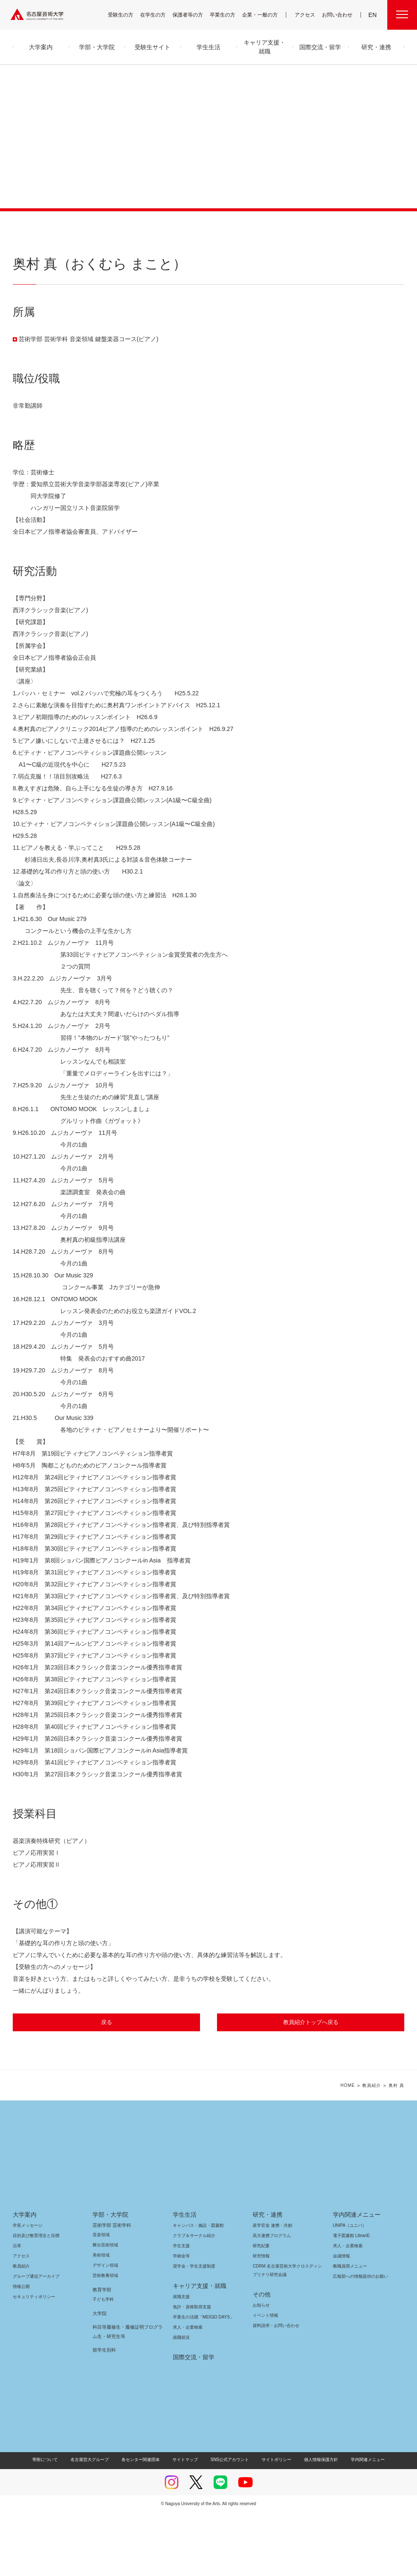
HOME (348, 2149)
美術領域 (101, 2319)
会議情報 (341, 2319)
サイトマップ (187, 2523)
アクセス (307, 14)
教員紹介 (372, 2149)
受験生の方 (126, 14)
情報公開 (21, 2350)
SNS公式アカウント (228, 2523)
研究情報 (261, 2319)
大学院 (100, 2377)
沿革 (17, 2309)
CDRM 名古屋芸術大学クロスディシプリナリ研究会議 (287, 2334)
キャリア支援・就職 (196, 2349)
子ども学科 (103, 2363)
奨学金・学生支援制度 (193, 2330)
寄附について (52, 2523)
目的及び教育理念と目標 (36, 2299)
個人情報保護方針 (315, 2523)
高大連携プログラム (271, 2299)
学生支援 (181, 2309)
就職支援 (181, 2360)
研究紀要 (261, 2309)
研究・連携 (266, 2278)
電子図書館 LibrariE (351, 2299)
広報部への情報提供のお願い (360, 2340)
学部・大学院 (109, 2278)
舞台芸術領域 (105, 2308)
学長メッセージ (27, 2289)
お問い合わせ (338, 14)
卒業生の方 (228, 14)
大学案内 (25, 2278)
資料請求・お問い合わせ (275, 2389)
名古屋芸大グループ (95, 2523)
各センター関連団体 (144, 2523)
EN (373, 15)
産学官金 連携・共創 (271, 2289)
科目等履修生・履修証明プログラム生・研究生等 (128, 2395)
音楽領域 (101, 2298)
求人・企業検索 (186, 2391)
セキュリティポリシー (31, 2360)
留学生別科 (104, 2413)
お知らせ (261, 2369)
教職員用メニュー (349, 2330)
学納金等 (181, 2319)
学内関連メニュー (355, 2278)
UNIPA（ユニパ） (347, 2289)
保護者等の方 (193, 14)
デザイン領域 (105, 2329)
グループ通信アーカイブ (34, 2340)
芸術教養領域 (105, 2339)
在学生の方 (158, 14)
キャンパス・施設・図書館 (195, 2289)
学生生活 (185, 2278)
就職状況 (181, 2401)
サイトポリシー (272, 2523)
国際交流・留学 (192, 2420)
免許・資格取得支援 (191, 2370)
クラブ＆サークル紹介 (192, 2299)
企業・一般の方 (264, 14)
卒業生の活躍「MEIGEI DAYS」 (200, 2380)
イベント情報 (264, 2379)
